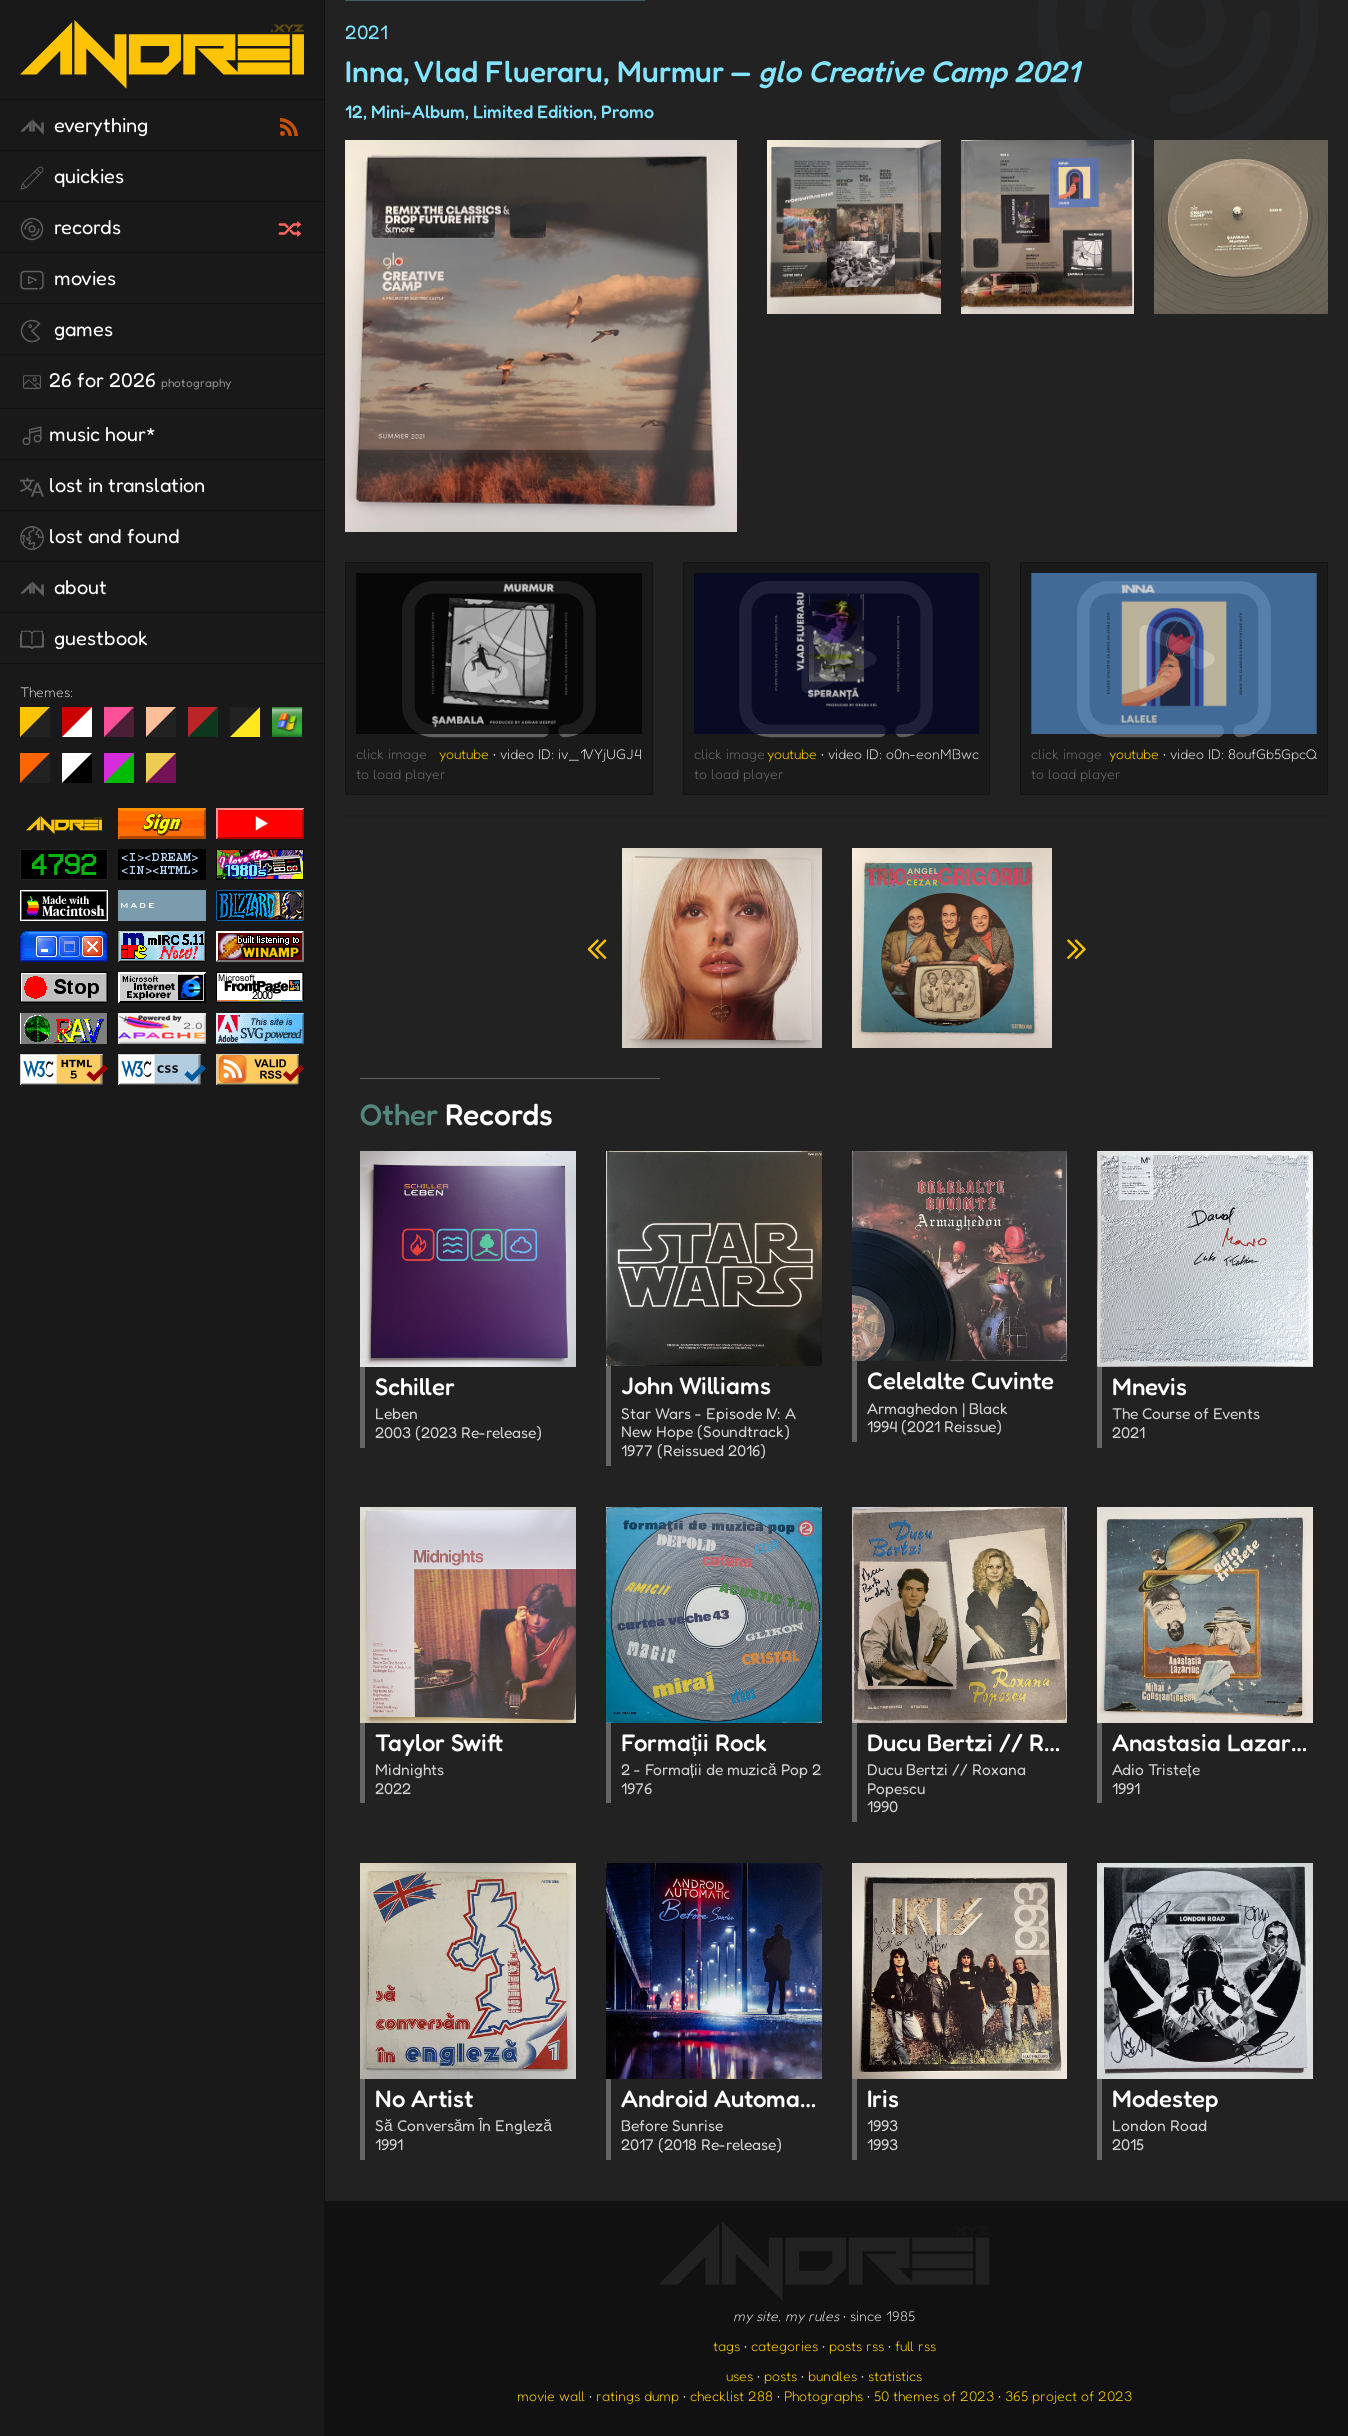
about (63, 588)
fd (125, 730)
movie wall (551, 2395)
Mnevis (1212, 1410)
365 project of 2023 (1068, 2395)
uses (739, 2375)
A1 (126, 776)
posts (780, 2375)
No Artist (475, 2122)
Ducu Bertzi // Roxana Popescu (1036, 1775)
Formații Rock (721, 1766)
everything (84, 126)
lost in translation (112, 486)
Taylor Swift (475, 1766)
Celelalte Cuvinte (967, 1404)
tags (726, 2345)
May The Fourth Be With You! (252, 730)
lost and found (100, 537)
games (66, 330)
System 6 (84, 776)
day (84, 730)
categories (784, 2345)
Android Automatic (724, 2122)
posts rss (856, 2345)
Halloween (42, 776)
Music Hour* (88, 435)
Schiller (475, 1410)
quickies (72, 177)
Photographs (823, 2395)
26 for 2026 (125, 381)
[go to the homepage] (162, 75)
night (42, 730)
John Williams (721, 1418)
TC (168, 776)
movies (68, 279)
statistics (895, 2375)
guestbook (84, 639)
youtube (464, 753)
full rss (915, 2345)
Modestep (1212, 2122)
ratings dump (637, 2395)
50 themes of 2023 (934, 2395)
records (70, 228)
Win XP (287, 722)
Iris (967, 2122)
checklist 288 (731, 2395)
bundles (832, 2375)
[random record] (292, 226)
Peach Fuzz (168, 730)
